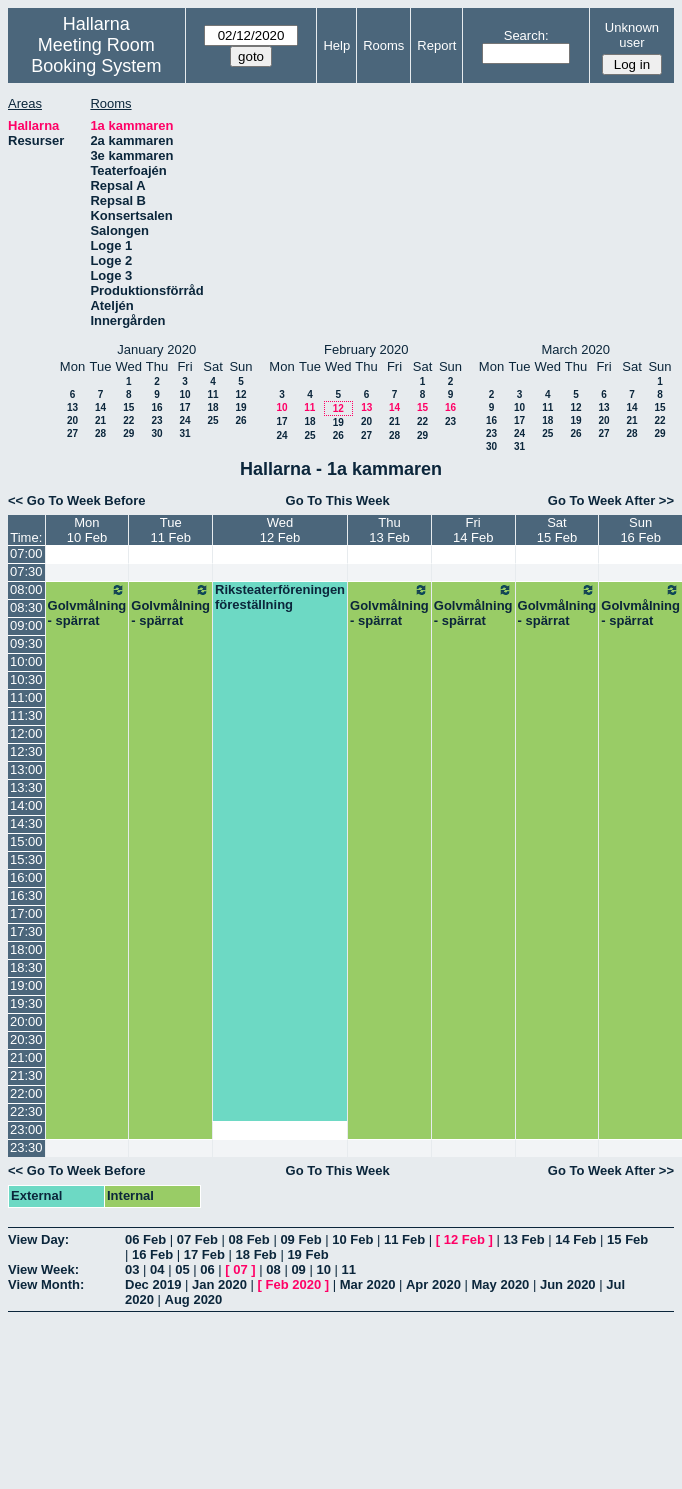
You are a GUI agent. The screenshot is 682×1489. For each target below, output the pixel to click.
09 (298, 1269)
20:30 (26, 1039)
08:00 (26, 589)
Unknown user (632, 35)
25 (212, 420)
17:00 (26, 913)
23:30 (26, 1147)
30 (156, 433)
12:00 (26, 733)
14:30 (26, 823)
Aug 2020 (194, 1299)
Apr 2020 (433, 1284)
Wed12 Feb (280, 530)
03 (132, 1269)
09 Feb (300, 1239)
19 (240, 407)
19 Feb (307, 1254)
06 (207, 1269)
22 (128, 420)
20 (72, 420)
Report (436, 45)
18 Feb (256, 1254)
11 (212, 394)
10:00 (26, 661)
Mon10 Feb (87, 530)
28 (100, 433)
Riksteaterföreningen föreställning (280, 597)
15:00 (26, 841)
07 (240, 1269)
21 (100, 420)
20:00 (26, 1021)
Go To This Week (338, 500)
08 (273, 1269)
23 (156, 420)
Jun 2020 (568, 1284)
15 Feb (627, 1239)
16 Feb (152, 1254)
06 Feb (145, 1239)
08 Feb (249, 1239)
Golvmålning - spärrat (87, 605)
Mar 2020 (368, 1284)
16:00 (26, 877)
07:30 (26, 571)
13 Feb (523, 1239)
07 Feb (197, 1239)
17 (184, 407)
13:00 (26, 769)
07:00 (26, 553)
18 (212, 407)
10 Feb (352, 1239)
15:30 (26, 859)
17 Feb (204, 1254)
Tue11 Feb (170, 530)
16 (156, 407)
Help (336, 45)
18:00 (26, 949)
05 (182, 1269)
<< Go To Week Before (77, 500)
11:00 (26, 697)
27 (72, 433)
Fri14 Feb (473, 530)
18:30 (26, 967)
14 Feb (575, 1239)
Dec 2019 (153, 1284)
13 (72, 407)
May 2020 (501, 1284)
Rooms (383, 45)
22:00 (26, 1093)
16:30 (26, 895)
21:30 (26, 1075)
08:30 (26, 607)
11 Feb (404, 1239)
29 (128, 433)
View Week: (43, 1269)
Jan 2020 (219, 1284)
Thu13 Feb (389, 530)
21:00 (26, 1057)
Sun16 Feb (640, 530)
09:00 (26, 625)
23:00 (26, 1129)
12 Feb (464, 1239)
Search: (526, 35)
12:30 (26, 751)
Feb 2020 (294, 1284)
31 (184, 433)
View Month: (46, 1284)
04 (157, 1269)
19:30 (26, 1003)
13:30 (26, 787)
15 (128, 407)
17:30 (26, 931)
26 (240, 420)
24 (184, 420)
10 (184, 394)
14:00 (26, 805)
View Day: (38, 1239)
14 (100, 407)
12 (240, 394)
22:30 (26, 1111)
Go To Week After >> (611, 500)
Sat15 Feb (557, 530)
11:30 (26, 715)
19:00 (26, 985)
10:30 (26, 679)
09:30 (26, 643)
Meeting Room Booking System (96, 55)
